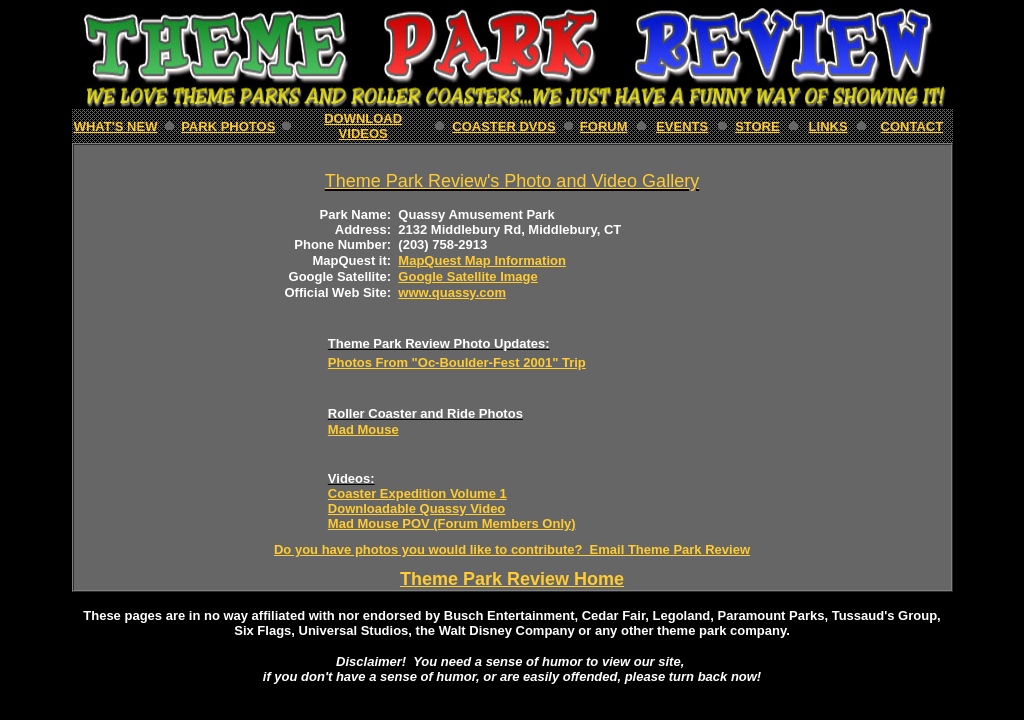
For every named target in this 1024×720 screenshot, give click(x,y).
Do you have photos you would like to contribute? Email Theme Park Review (512, 549)
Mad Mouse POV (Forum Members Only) (452, 523)
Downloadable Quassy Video (416, 508)
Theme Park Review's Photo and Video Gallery (512, 181)
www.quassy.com (452, 292)
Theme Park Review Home (512, 579)
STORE (757, 126)
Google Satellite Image (467, 276)
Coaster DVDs (503, 126)
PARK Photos (228, 126)
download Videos (363, 126)
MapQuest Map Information (482, 260)
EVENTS (682, 126)
